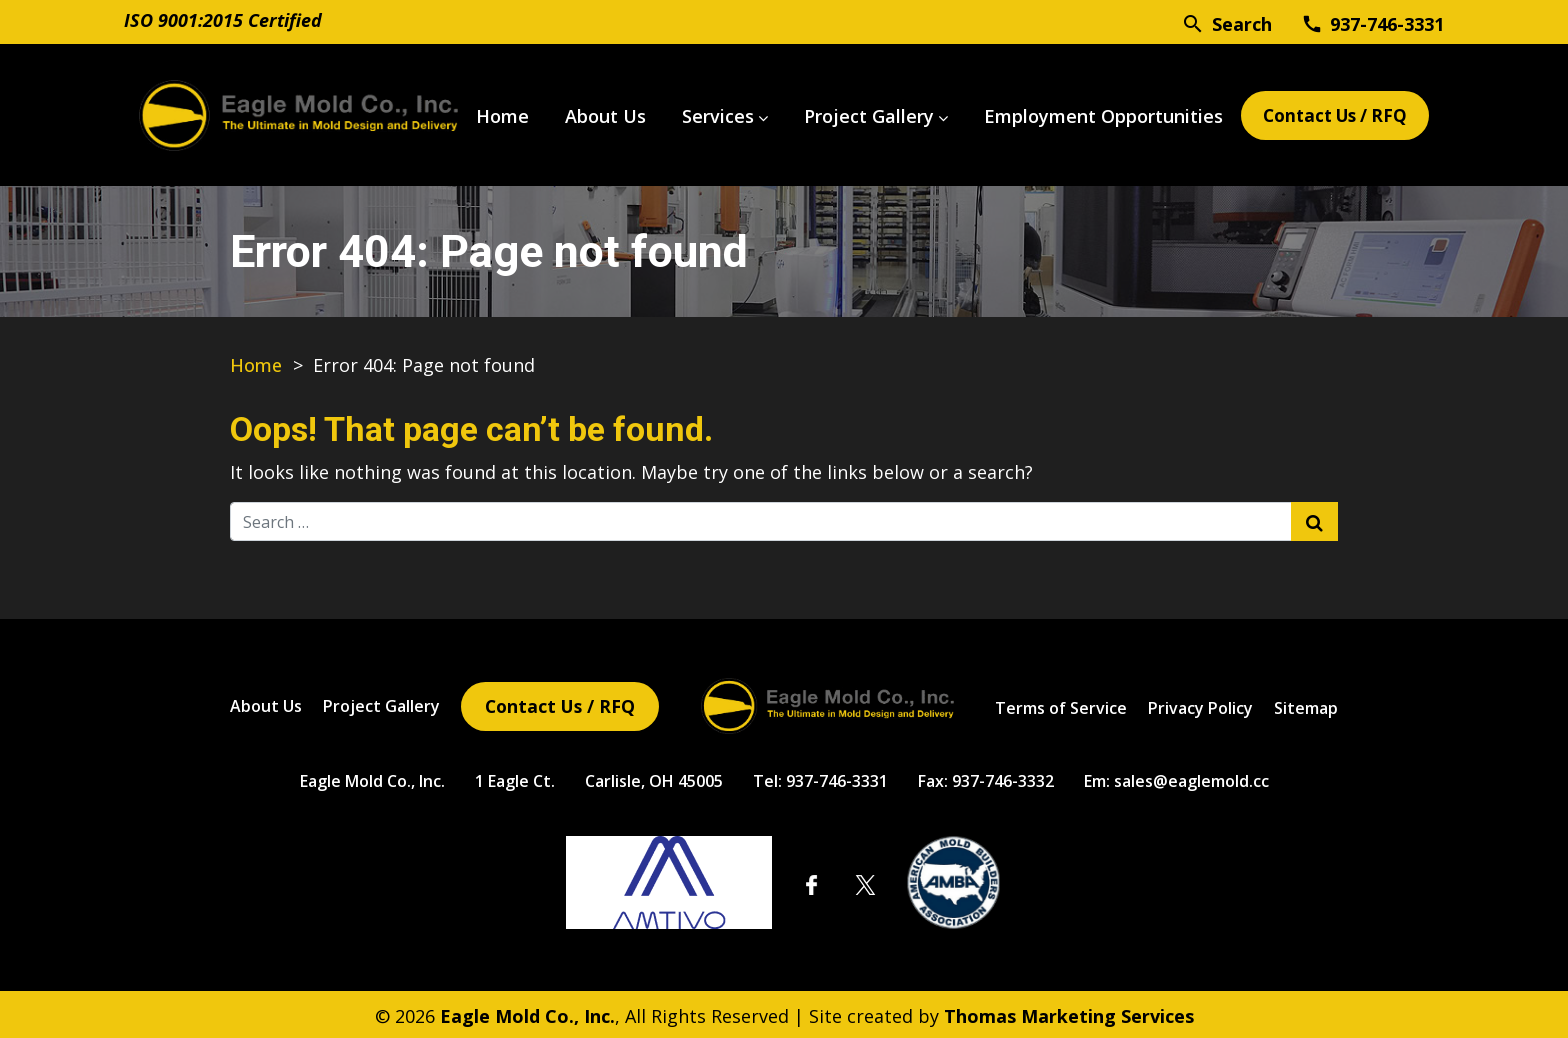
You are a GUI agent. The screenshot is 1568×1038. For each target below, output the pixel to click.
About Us (589, 114)
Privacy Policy (1200, 705)
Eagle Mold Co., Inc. (372, 778)
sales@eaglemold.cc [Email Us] (1191, 778)
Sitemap (1306, 705)
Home (486, 114)
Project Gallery (853, 114)
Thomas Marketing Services (1069, 1013)
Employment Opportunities (1087, 114)
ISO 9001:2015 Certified (223, 20)
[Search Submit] (1314, 517)
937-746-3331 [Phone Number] (837, 778)
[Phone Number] (1372, 23)
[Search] (1226, 22)
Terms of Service (1061, 705)
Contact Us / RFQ (1327, 114)
